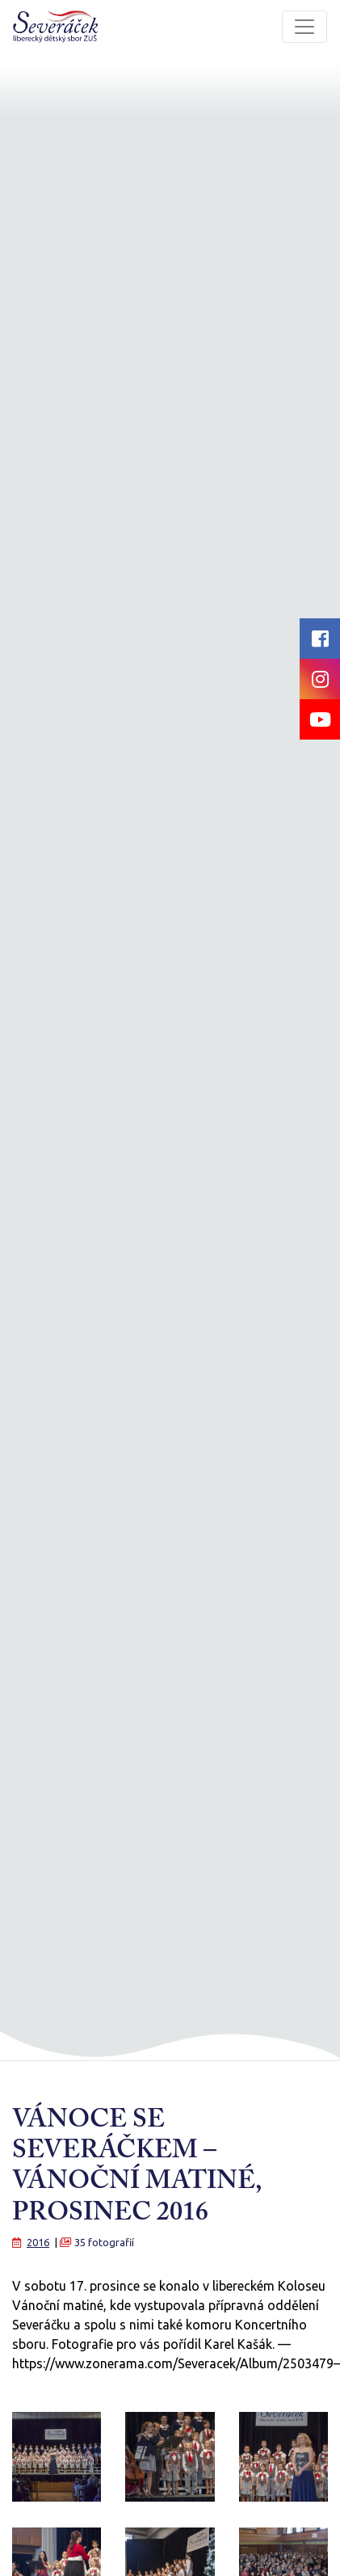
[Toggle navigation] (304, 27)
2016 (38, 2242)
